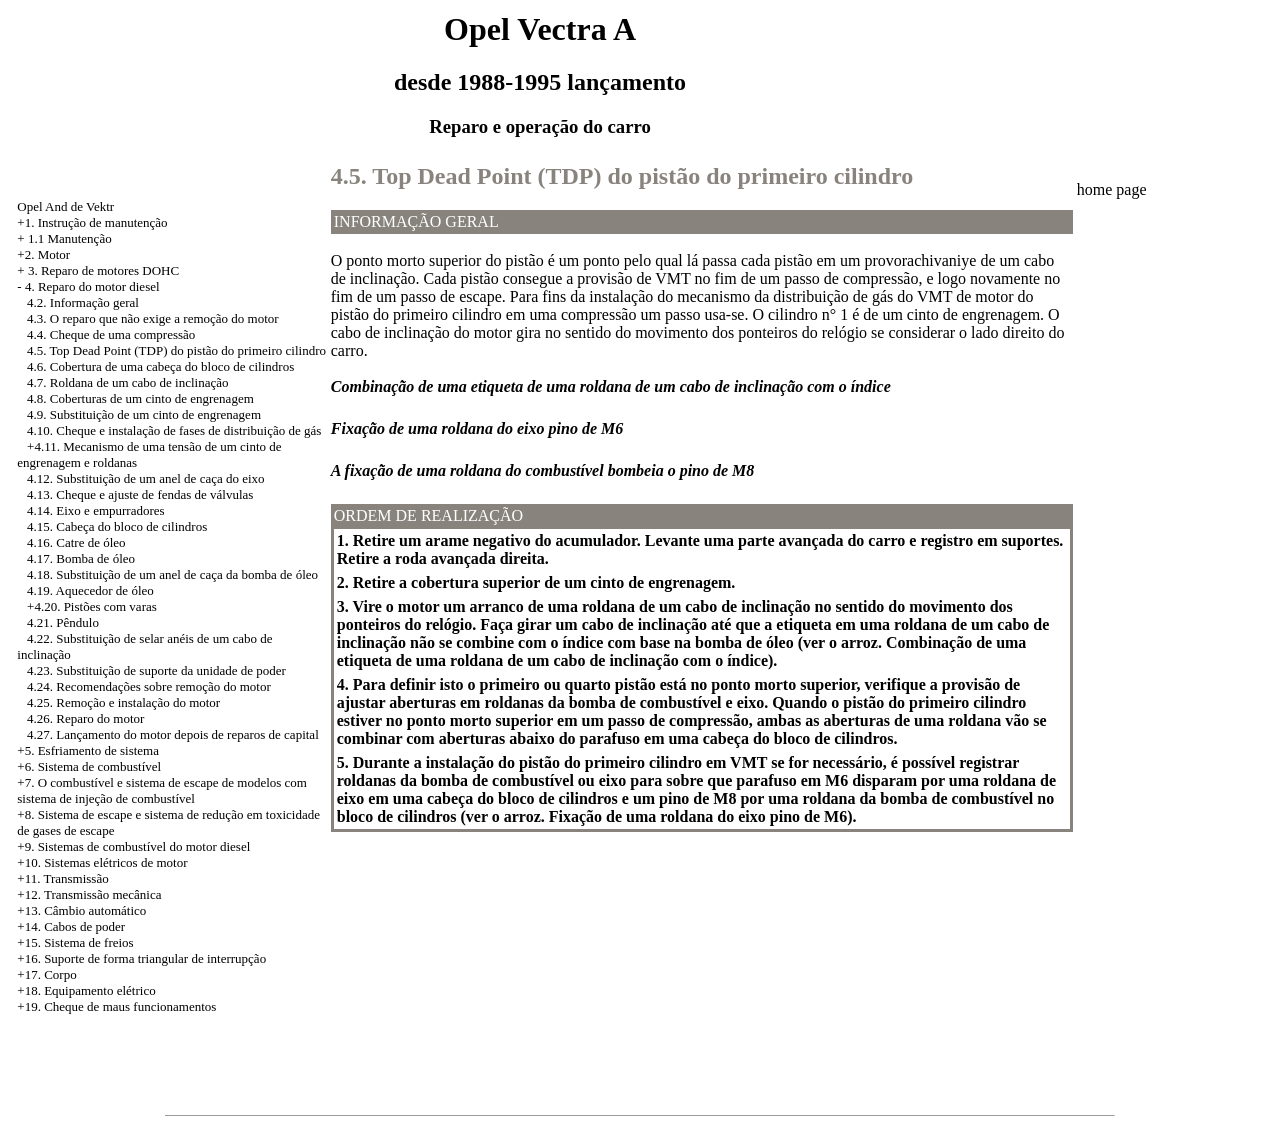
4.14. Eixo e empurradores (96, 510)
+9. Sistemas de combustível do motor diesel (133, 846)
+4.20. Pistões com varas (92, 606)
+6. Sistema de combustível (89, 766)
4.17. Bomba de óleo (81, 558)
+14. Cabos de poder (71, 926)
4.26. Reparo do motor (85, 718)
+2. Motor (43, 254)
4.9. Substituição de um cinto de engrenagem (144, 414)
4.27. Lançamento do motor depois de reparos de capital (173, 734)
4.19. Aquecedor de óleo (90, 590)
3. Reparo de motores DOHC (103, 270)
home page (1112, 189)
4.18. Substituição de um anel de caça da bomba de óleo (172, 574)
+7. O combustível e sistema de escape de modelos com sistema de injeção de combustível (162, 790)
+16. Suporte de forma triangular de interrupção (141, 958)
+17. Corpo (46, 974)
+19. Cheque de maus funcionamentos (116, 1006)
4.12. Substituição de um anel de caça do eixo (146, 478)
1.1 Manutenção (70, 238)
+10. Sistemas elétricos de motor (102, 862)
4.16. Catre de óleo (76, 542)
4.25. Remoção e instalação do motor (123, 702)
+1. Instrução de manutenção (92, 222)
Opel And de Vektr (65, 206)
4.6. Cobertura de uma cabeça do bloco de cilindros (160, 366)
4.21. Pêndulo (63, 622)
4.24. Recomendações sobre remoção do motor (149, 686)
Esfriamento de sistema (98, 750)
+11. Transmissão (62, 878)
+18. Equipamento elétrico (86, 990)
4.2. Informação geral (83, 302)
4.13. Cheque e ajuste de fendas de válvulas (140, 494)
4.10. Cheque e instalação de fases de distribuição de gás (174, 430)
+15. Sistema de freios (75, 942)
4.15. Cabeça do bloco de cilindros (117, 526)
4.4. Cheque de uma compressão (111, 334)
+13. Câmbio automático (81, 910)
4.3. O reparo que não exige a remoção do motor (153, 318)
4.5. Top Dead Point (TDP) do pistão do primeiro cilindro (176, 350)
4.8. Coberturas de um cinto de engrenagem (140, 398)
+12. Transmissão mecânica (89, 894)
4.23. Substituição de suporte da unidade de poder (156, 670)
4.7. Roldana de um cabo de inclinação (127, 382)
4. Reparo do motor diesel (92, 286)
